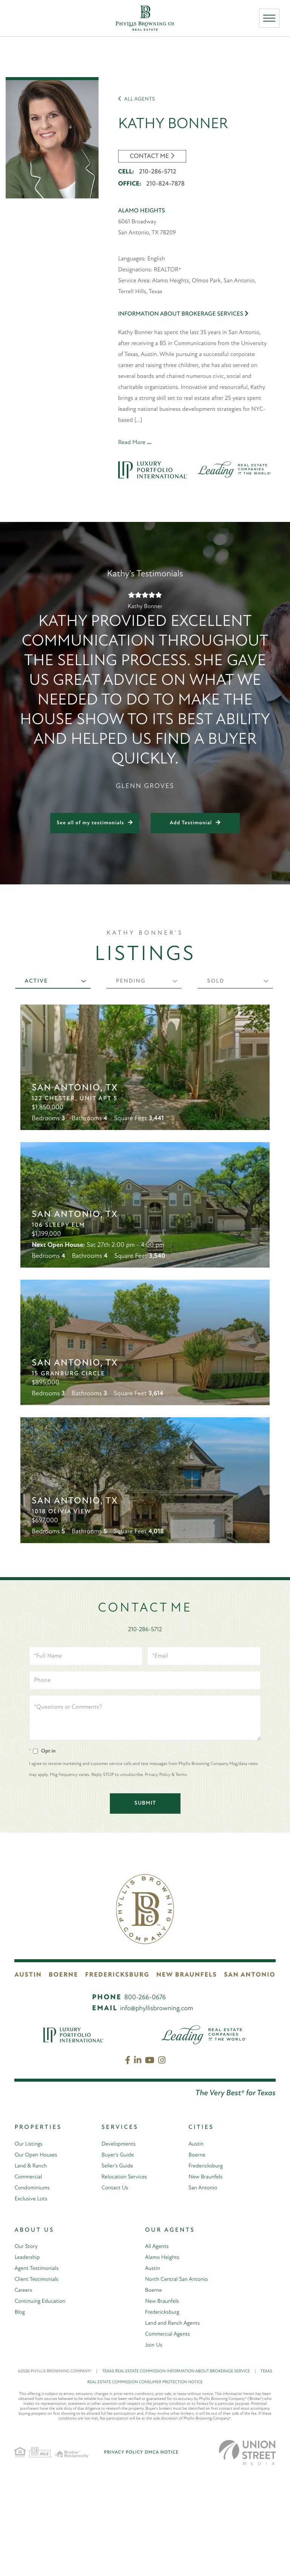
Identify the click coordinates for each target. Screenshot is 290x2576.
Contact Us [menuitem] (116, 2291)
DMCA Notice (162, 2556)
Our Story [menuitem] (26, 2350)
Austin (26, 2079)
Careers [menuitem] (23, 2394)
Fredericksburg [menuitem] (206, 2269)
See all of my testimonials (90, 819)
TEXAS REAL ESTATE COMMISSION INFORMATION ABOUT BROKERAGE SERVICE (181, 2475)
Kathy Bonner (187, 120)
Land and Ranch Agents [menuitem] (174, 2427)
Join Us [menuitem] (154, 2449)
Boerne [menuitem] (197, 2259)
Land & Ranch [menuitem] (31, 2269)
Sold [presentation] (216, 978)
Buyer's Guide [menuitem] (119, 2259)
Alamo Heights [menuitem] (163, 2361)
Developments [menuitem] (120, 2248)
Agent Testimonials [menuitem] (38, 2372)
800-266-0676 (145, 2101)
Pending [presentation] (131, 978)
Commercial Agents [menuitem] (169, 2438)
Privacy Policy (123, 2556)
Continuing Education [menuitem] (41, 2405)
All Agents (136, 96)
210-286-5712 (157, 169)
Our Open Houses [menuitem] (37, 2259)
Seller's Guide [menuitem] (119, 2269)
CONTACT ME (149, 153)
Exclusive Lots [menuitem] (31, 2302)
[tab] (53, 978)
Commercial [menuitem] (29, 2280)
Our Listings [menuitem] (29, 2248)
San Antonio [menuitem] (203, 2291)
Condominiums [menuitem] (33, 2291)
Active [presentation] (36, 978)
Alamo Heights (141, 207)
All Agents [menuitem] (157, 2350)
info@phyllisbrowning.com (156, 2112)
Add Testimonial (191, 819)
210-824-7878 (165, 181)
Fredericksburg (121, 2079)
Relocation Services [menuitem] (126, 2280)
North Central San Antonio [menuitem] (179, 2383)
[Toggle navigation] (271, 19)
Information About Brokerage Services (183, 310)
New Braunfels (189, 2079)
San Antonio (253, 2079)
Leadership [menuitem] (28, 2361)
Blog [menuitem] (20, 2416)
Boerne (65, 2079)
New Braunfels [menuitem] (206, 2280)
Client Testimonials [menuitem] (38, 2383)
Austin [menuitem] (196, 2248)
